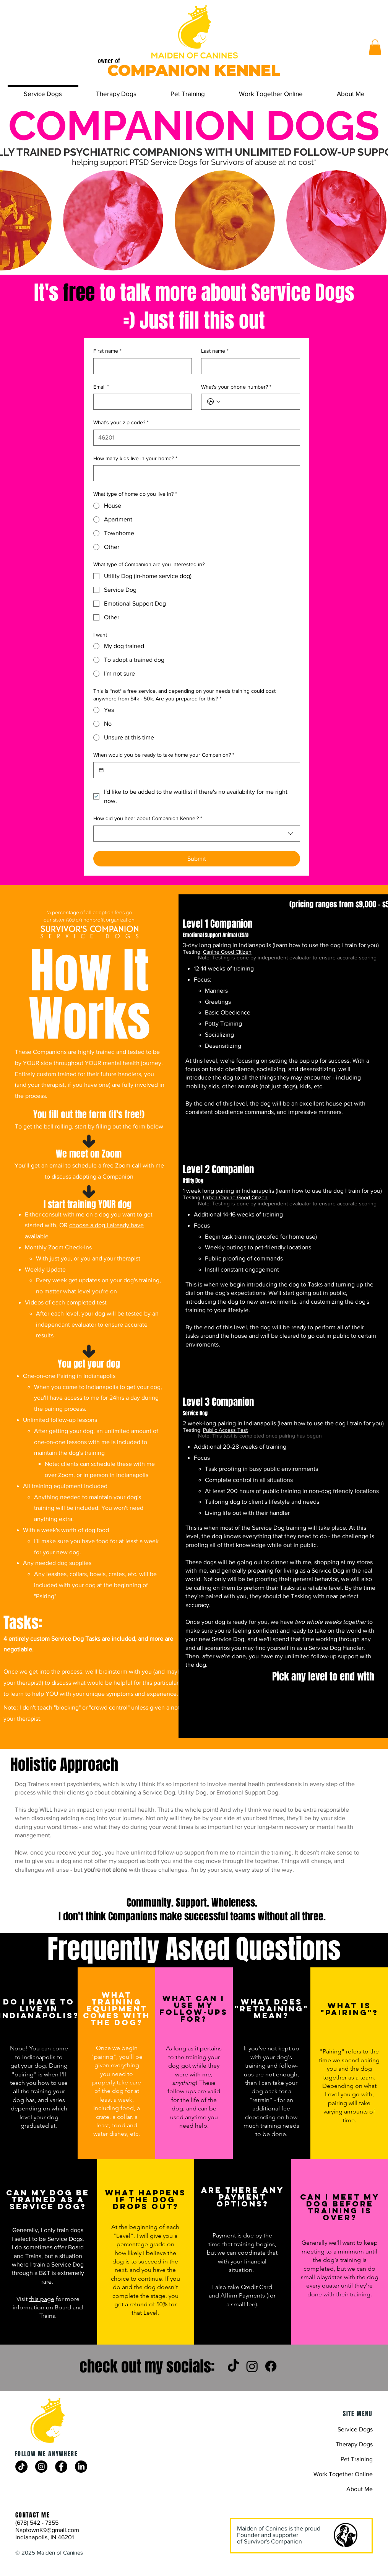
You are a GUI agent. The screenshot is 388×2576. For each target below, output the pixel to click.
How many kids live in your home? (135, 458)
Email (101, 387)
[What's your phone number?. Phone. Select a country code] (213, 401)
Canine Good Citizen (227, 952)
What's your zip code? (121, 423)
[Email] (140, 401)
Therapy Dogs (354, 2444)
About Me (359, 2489)
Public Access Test (225, 1430)
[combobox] (196, 834)
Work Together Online (343, 2474)
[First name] (140, 366)
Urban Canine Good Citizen (235, 1197)
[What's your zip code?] (194, 437)
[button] (375, 47)
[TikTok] (233, 2366)
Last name (215, 351)
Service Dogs (355, 2429)
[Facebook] (270, 2366)
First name (107, 351)
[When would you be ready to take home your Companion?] (101, 770)
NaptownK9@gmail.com (47, 2530)
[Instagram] (252, 2366)
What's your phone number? (236, 387)
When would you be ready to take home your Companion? (163, 755)
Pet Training (357, 2459)
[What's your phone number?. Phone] (258, 401)
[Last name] (248, 366)
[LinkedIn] (81, 2466)
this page (41, 2298)
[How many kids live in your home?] (194, 473)
